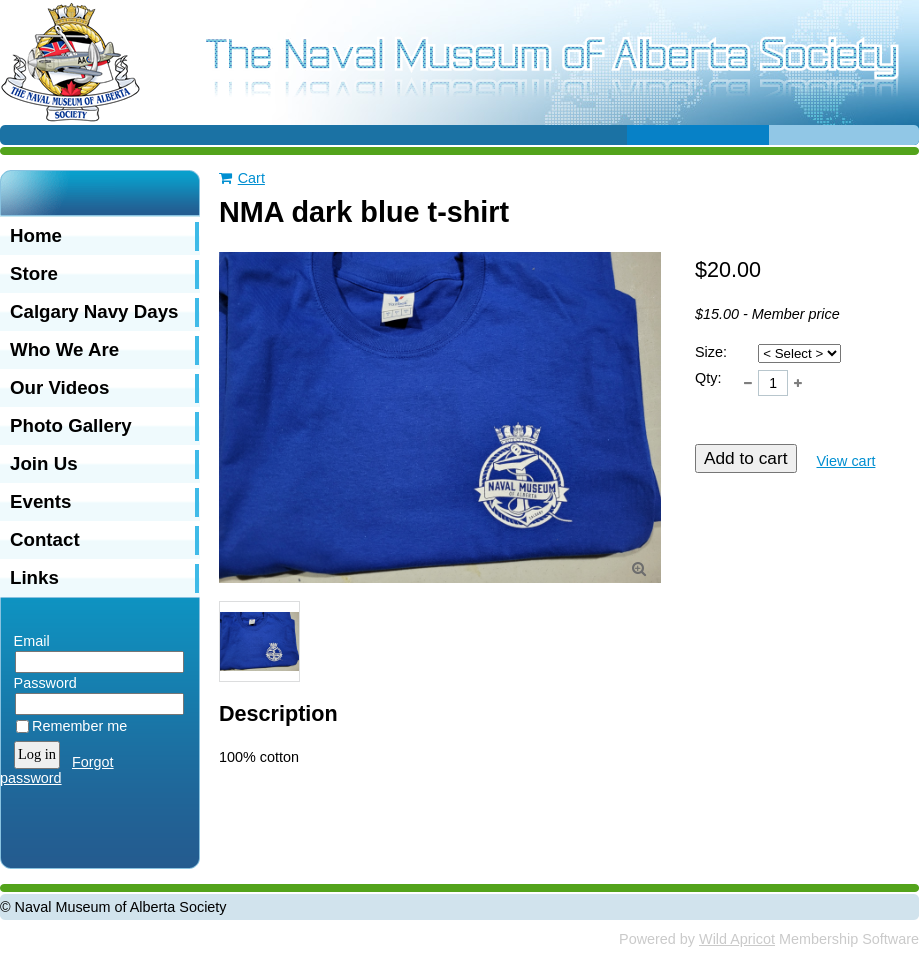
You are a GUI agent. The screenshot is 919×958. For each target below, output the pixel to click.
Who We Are (64, 349)
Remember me (79, 726)
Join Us (44, 463)
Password (40, 683)
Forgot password (57, 770)
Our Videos (59, 387)
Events (40, 501)
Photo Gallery (71, 425)
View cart (846, 461)
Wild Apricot (737, 939)
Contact (45, 539)
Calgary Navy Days (94, 311)
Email (27, 641)
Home (36, 235)
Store (34, 273)
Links (34, 577)
